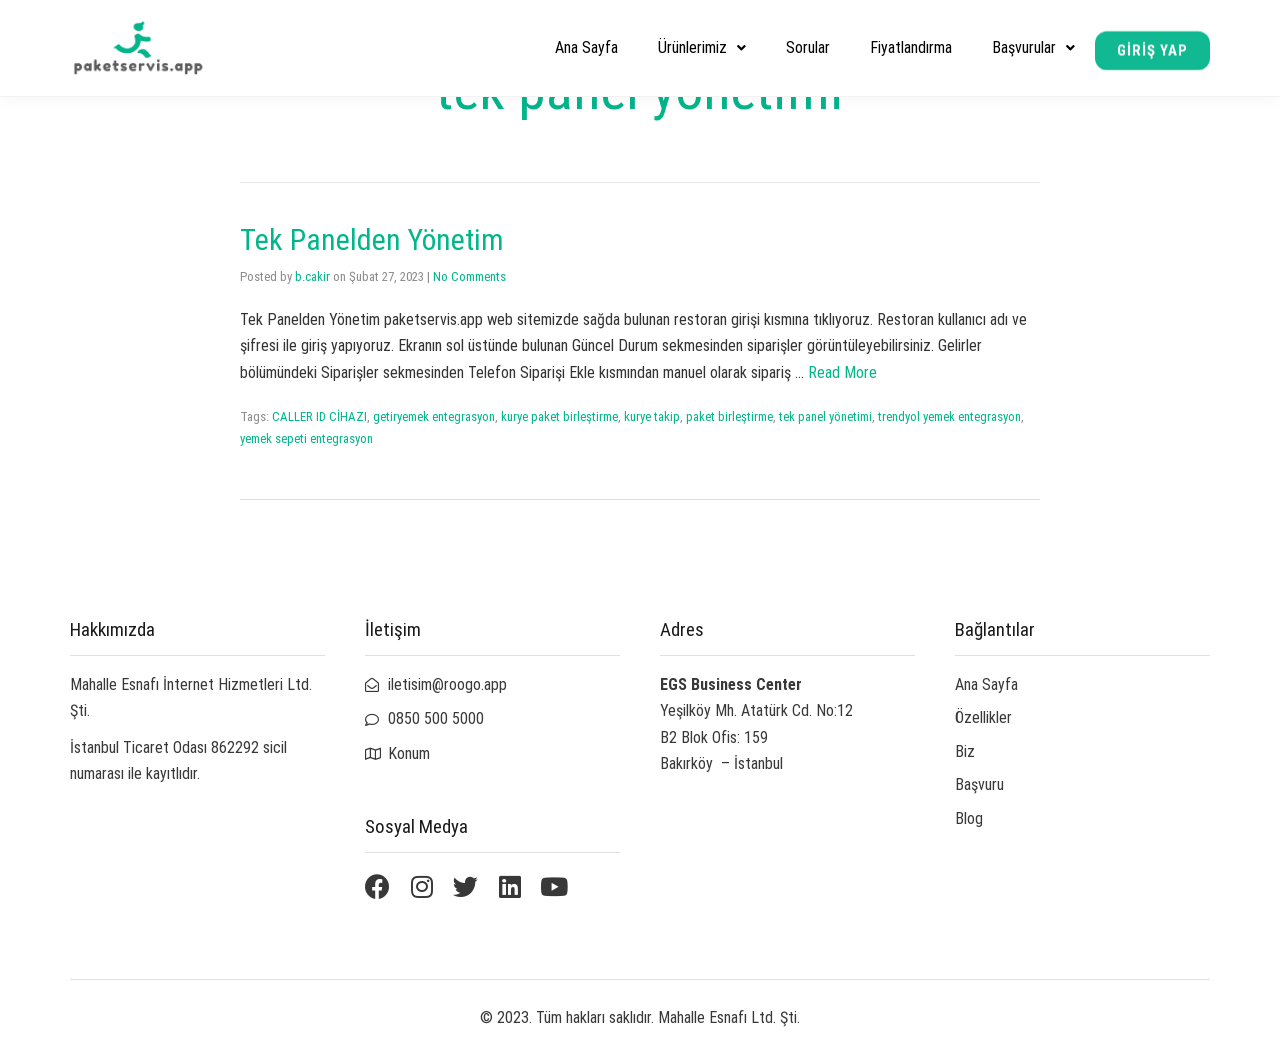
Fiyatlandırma (911, 47)
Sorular (808, 47)
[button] (1152, 52)
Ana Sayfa (586, 47)
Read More (842, 372)
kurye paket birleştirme (559, 416)
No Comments (469, 276)
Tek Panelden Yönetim (372, 239)
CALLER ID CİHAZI (319, 416)
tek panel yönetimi (825, 416)
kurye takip (652, 416)
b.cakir (312, 276)
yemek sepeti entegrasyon (306, 438)
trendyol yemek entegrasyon (949, 416)
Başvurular (1033, 47)
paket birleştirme (729, 416)
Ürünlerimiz (702, 47)
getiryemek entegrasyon (434, 416)
